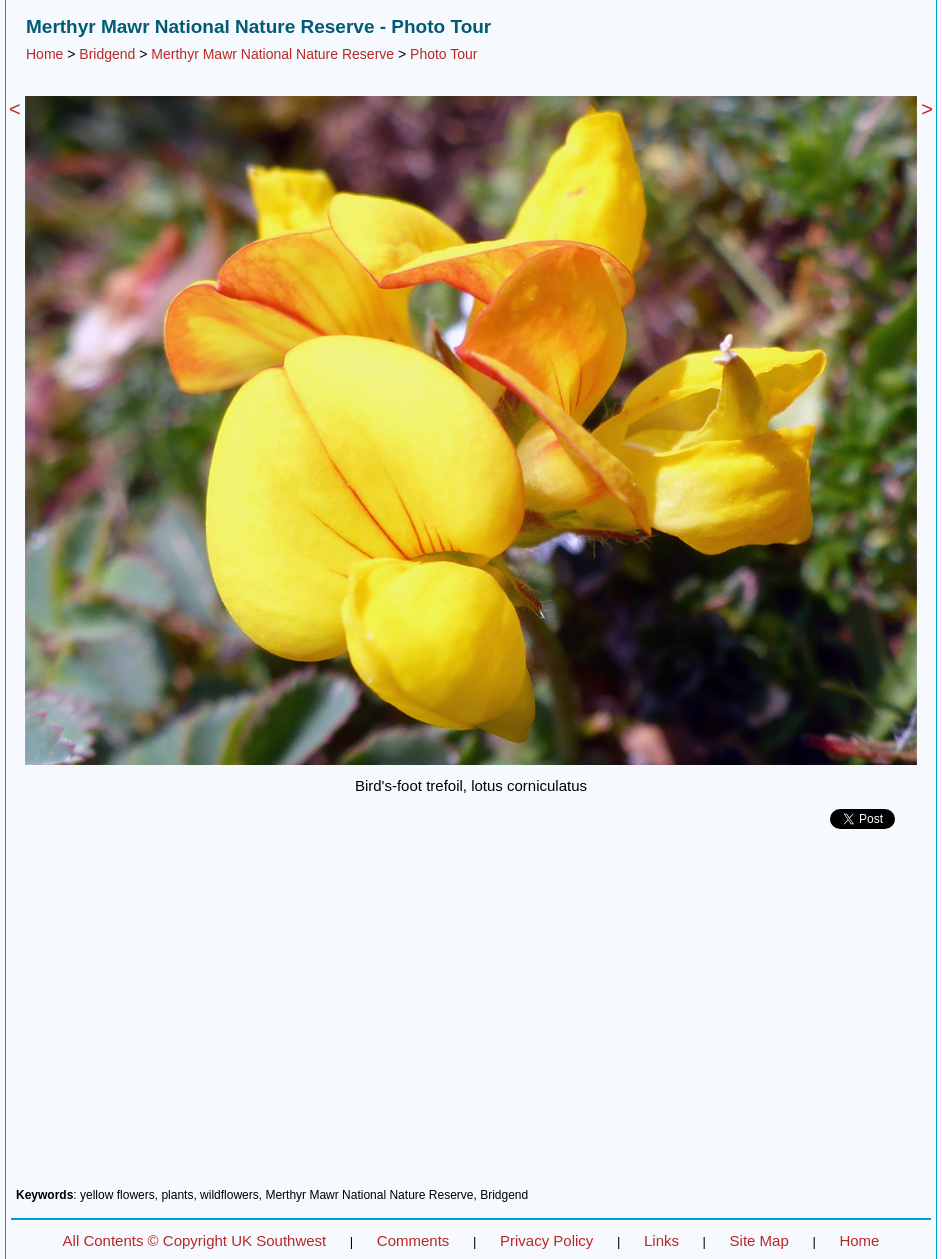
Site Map (759, 1240)
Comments (413, 1240)
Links (661, 1240)
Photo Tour (443, 54)
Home (44, 54)
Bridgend (107, 54)
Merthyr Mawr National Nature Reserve (272, 54)
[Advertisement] (471, 1016)
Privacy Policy (546, 1240)
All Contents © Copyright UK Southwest (195, 1240)
